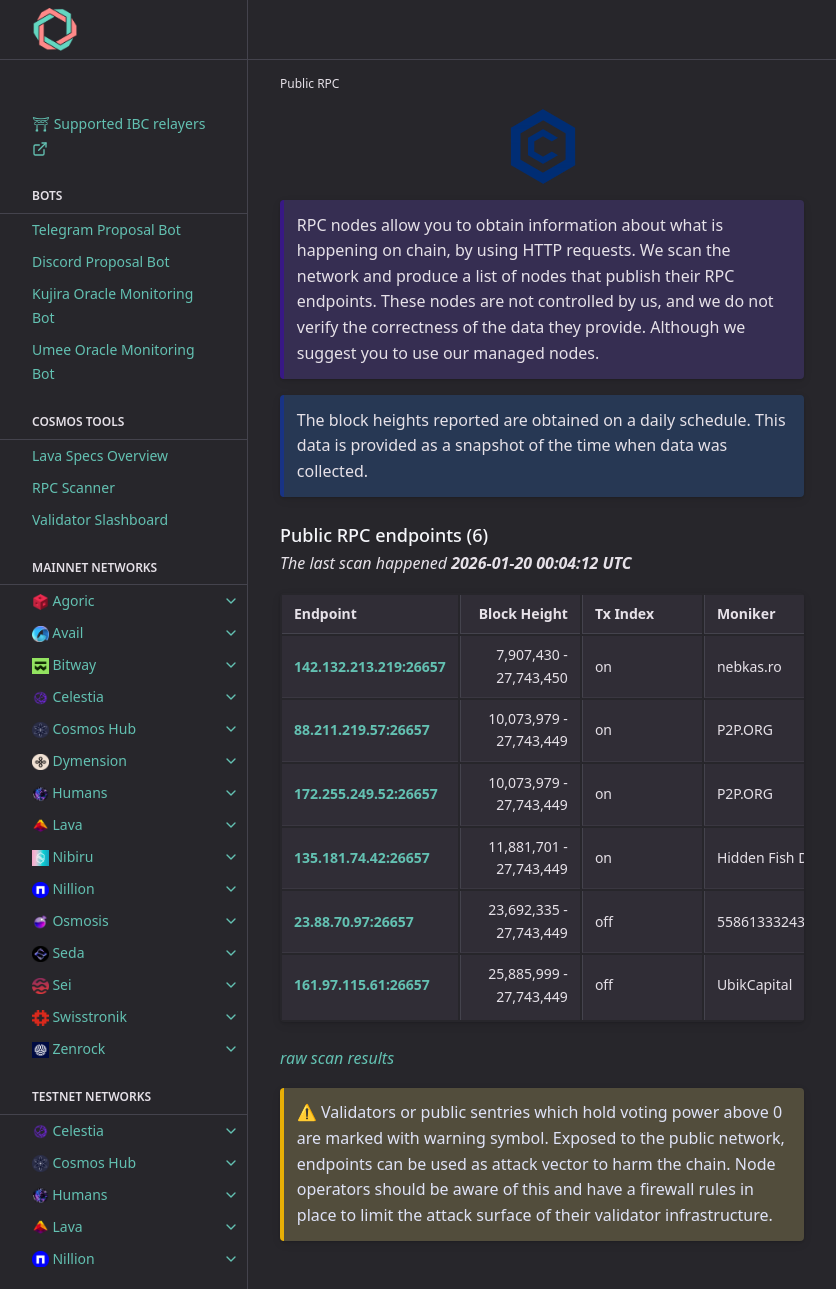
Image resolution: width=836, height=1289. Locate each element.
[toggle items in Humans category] (231, 793)
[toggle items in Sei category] (231, 985)
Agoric (63, 600)
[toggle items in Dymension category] (231, 761)
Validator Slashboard (100, 519)
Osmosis (70, 920)
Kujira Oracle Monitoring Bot (112, 305)
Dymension (79, 760)
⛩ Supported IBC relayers (118, 135)
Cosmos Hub (84, 728)
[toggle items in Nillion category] (231, 889)
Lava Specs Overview (100, 455)
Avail (57, 632)
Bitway (64, 664)
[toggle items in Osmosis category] (231, 921)
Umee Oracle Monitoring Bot (113, 361)
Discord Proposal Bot (100, 261)
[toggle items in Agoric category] (231, 601)
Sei (52, 984)
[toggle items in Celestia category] (231, 697)
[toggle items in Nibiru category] (231, 857)
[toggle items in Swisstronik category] (231, 1017)
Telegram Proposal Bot (106, 229)
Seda (58, 952)
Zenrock (68, 1048)
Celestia (68, 696)
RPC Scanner (73, 487)
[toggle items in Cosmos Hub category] (231, 729)
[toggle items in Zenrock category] (231, 1049)
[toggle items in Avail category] (231, 633)
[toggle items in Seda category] (231, 953)
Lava (57, 824)
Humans (70, 792)
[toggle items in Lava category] (231, 825)
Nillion (63, 888)
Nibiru (62, 856)
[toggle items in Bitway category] (231, 665)
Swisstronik (79, 1016)
